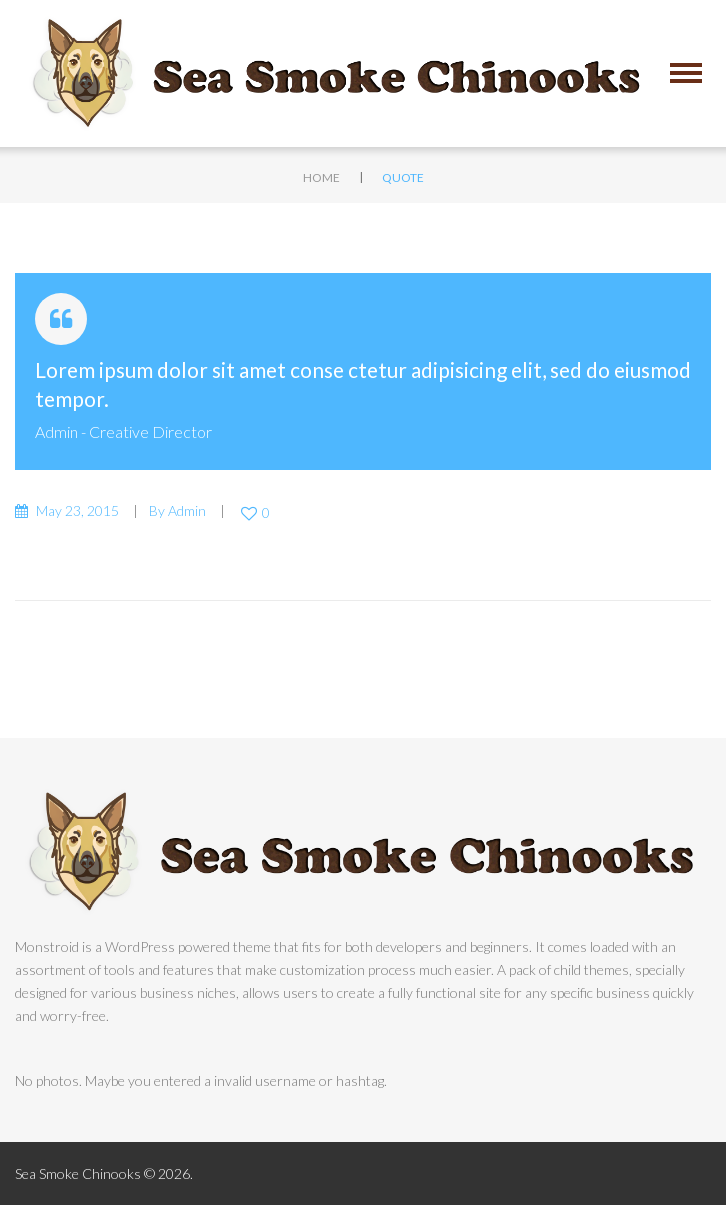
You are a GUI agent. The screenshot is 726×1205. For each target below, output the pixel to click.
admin (56, 431)
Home (321, 177)
